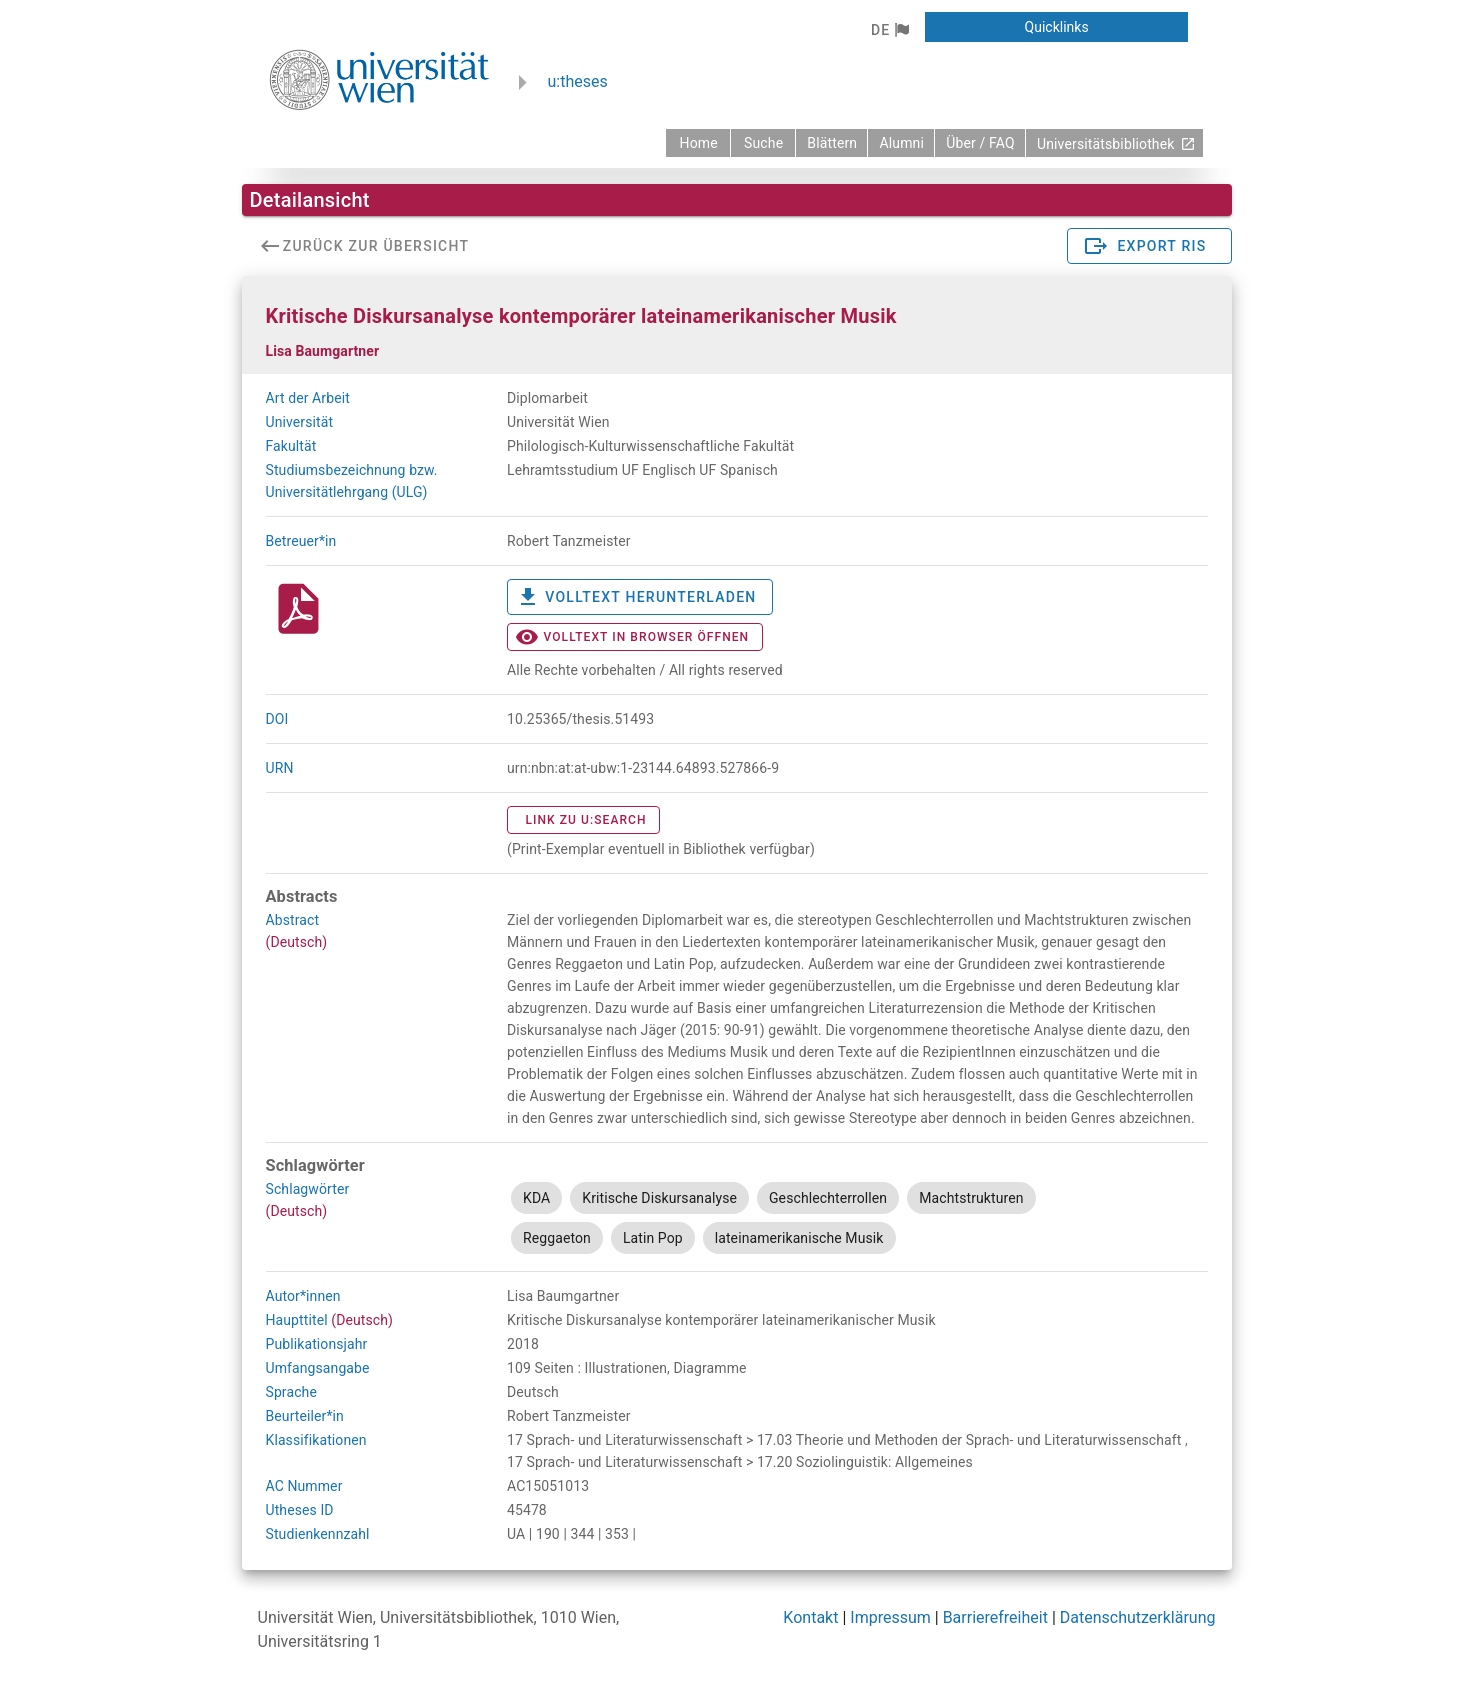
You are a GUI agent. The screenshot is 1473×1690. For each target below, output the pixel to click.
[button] (889, 30)
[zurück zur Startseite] (698, 143)
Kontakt (810, 1617)
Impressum (890, 1617)
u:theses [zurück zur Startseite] (578, 81)
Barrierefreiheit (995, 1617)
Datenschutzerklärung (1138, 1617)
